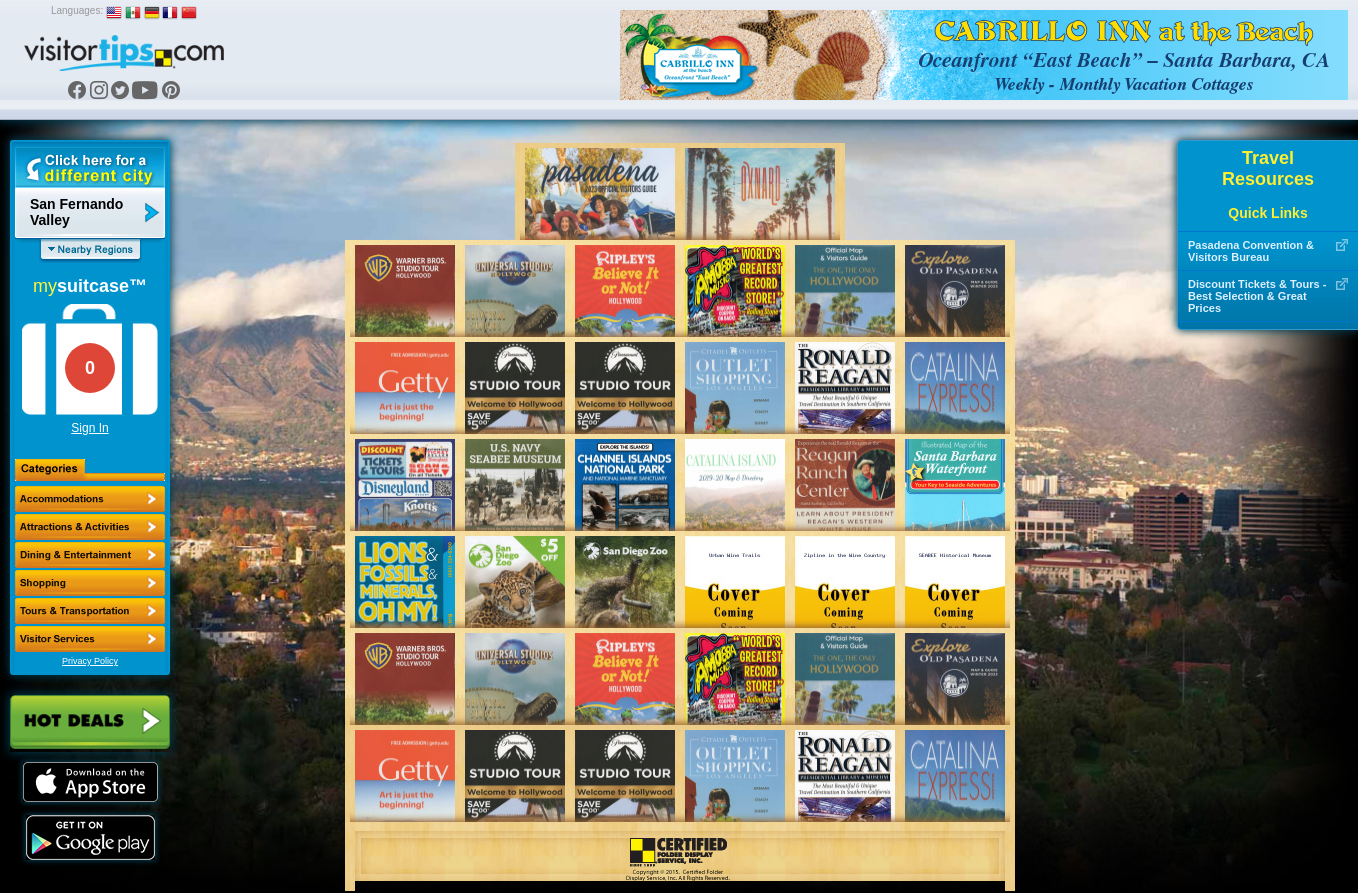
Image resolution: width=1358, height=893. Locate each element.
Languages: (77, 10)
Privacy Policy (90, 661)
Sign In (89, 428)
